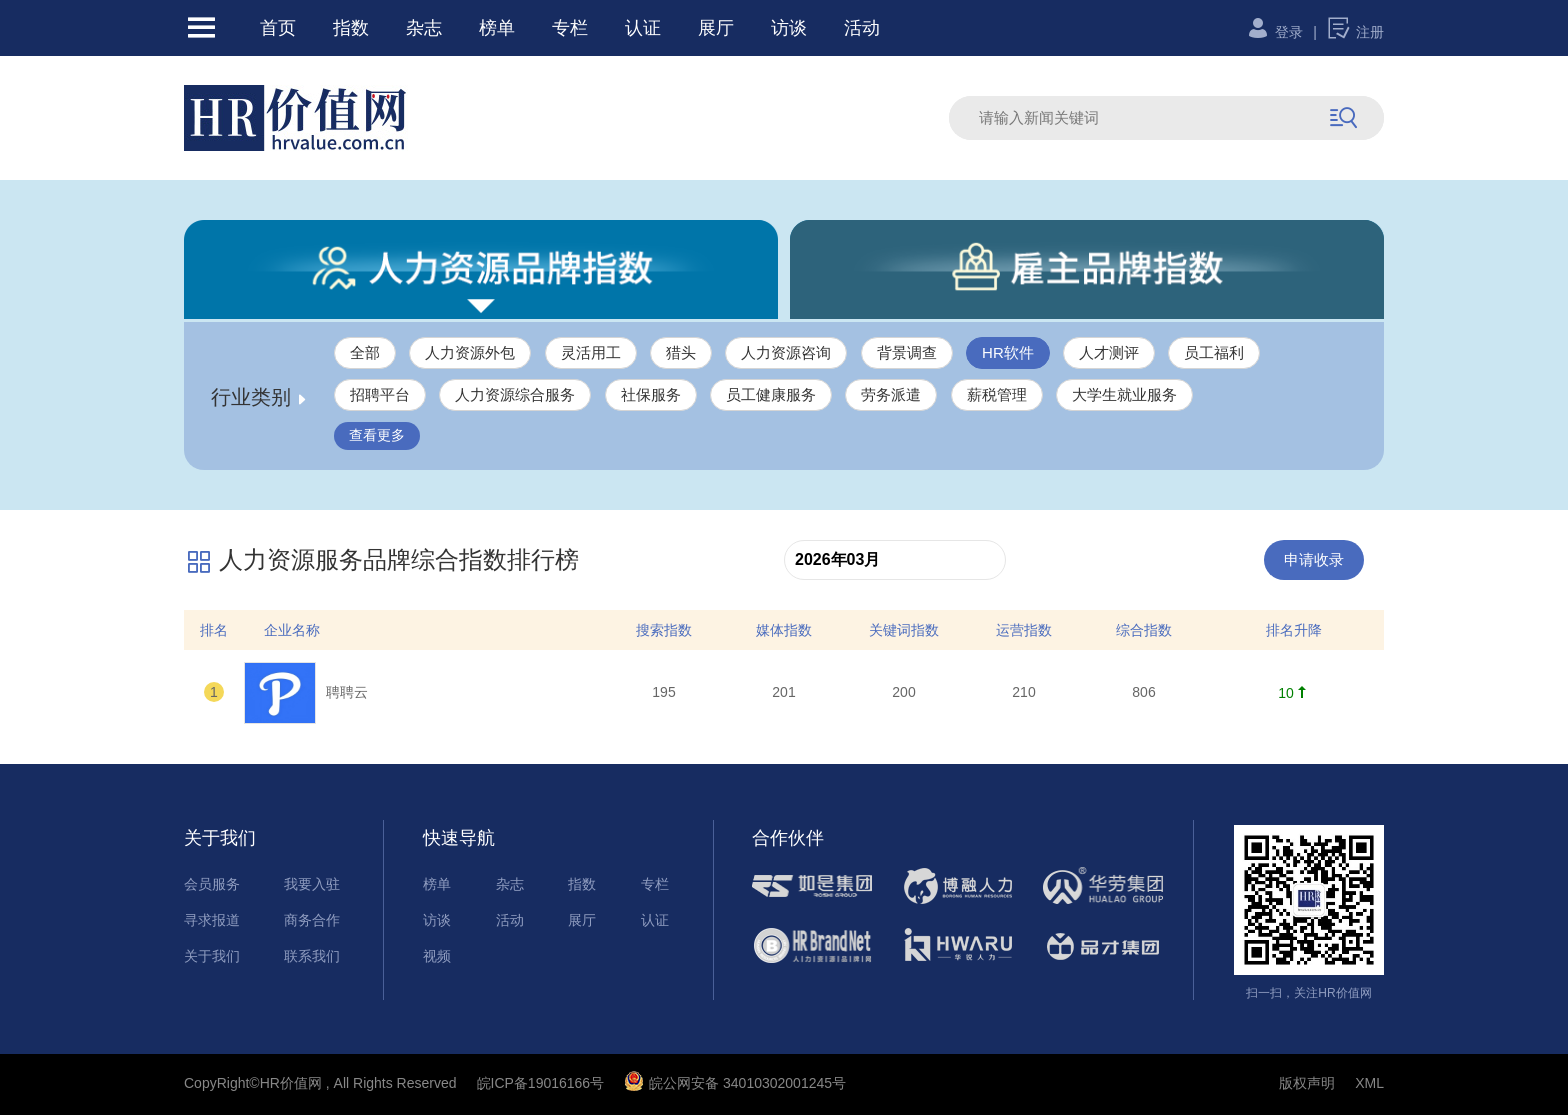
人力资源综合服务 (515, 394)
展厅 (716, 28)
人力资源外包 (470, 352)
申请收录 (1314, 559)
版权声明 (1307, 1083)
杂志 (424, 28)
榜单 (497, 28)
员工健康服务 (771, 394)
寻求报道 (212, 920)
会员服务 (212, 884)
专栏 (570, 28)
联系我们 (312, 956)
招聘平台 (380, 394)
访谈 (789, 28)
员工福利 (1214, 352)
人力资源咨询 (786, 352)
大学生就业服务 (1124, 394)
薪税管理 (997, 394)
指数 (351, 28)
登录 (1274, 32)
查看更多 (377, 435)
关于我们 (212, 956)
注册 (1355, 32)
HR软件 (1008, 352)
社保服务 (651, 394)
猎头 (681, 352)
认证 (643, 28)
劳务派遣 (891, 394)
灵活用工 (591, 352)
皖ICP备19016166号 (541, 1083)
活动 (862, 28)
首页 (278, 28)
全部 (365, 352)
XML (1369, 1083)
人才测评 (1109, 352)
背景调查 (907, 352)
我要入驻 (312, 884)
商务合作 (312, 920)
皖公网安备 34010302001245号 (735, 1083)
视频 (437, 956)
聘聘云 (306, 692)
